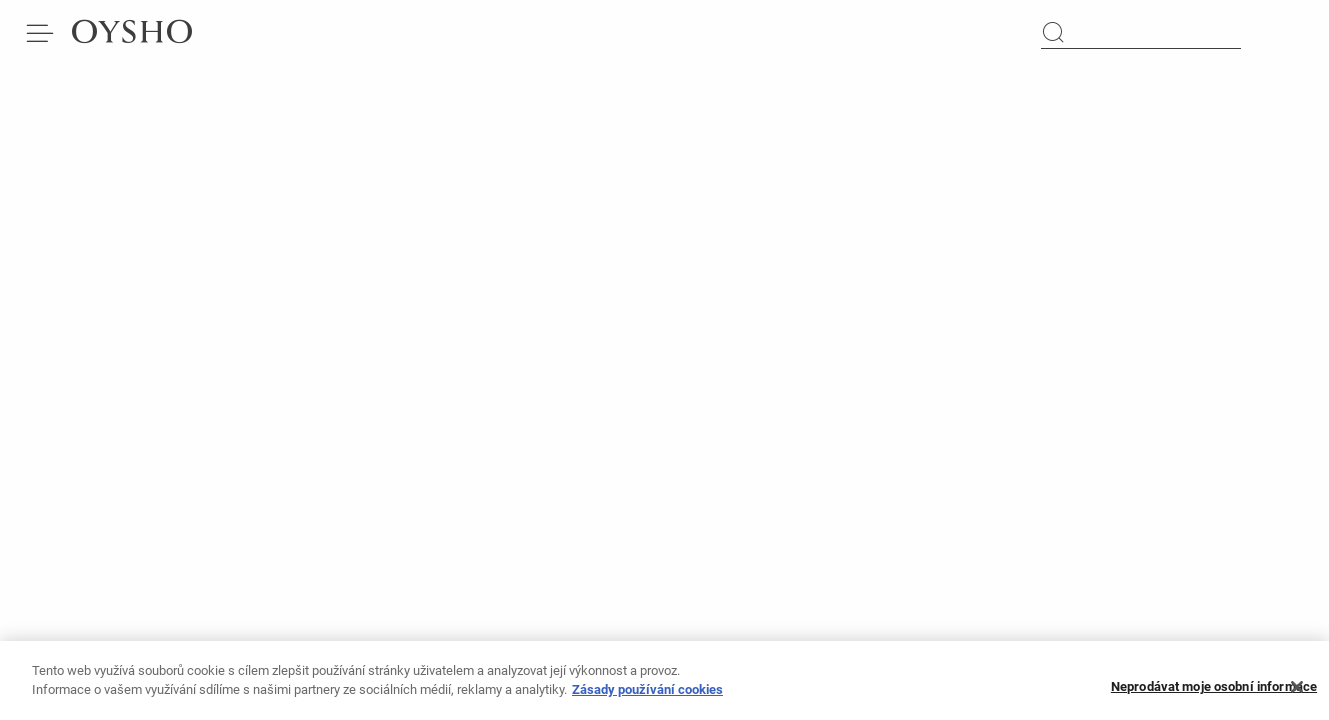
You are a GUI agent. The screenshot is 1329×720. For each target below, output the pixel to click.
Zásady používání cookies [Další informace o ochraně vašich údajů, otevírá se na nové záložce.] (647, 695)
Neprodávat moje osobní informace (1214, 693)
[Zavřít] (1297, 693)
